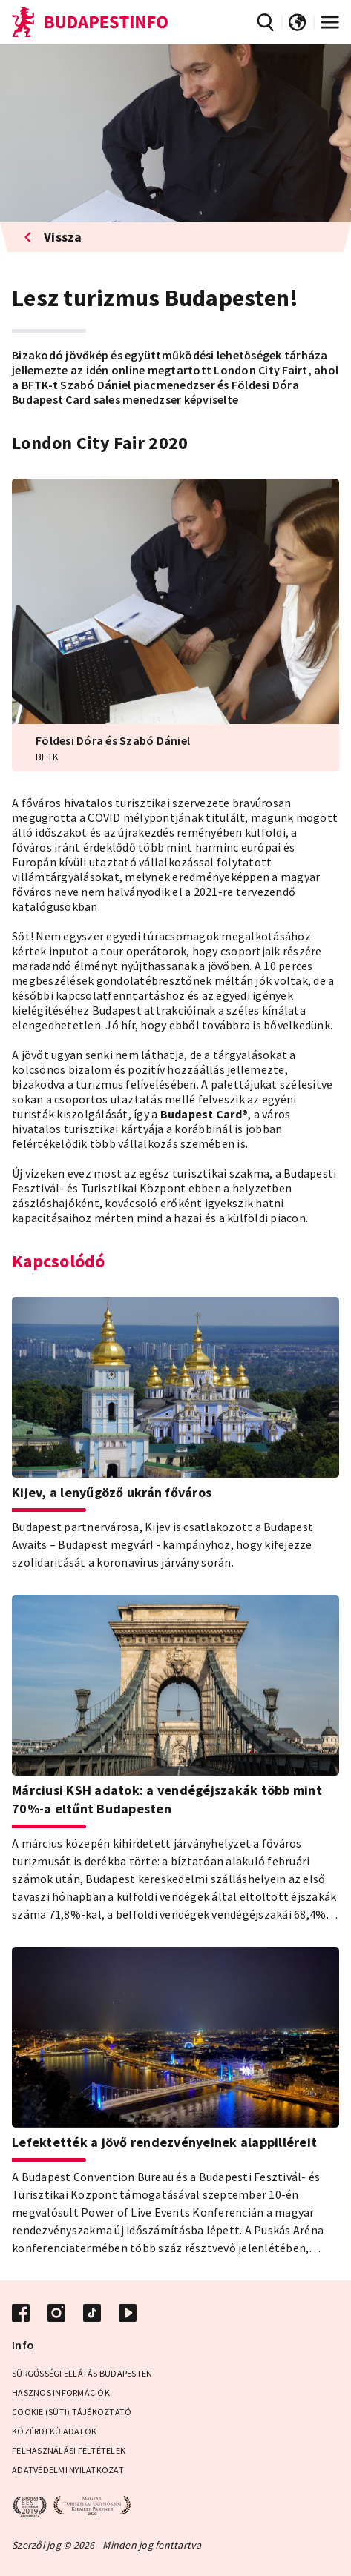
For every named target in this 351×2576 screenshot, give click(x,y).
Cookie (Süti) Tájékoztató (71, 2411)
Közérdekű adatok (54, 2431)
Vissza (53, 236)
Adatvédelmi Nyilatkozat (68, 2469)
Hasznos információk (61, 2392)
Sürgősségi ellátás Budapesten (82, 2373)
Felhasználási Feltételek (68, 2450)
